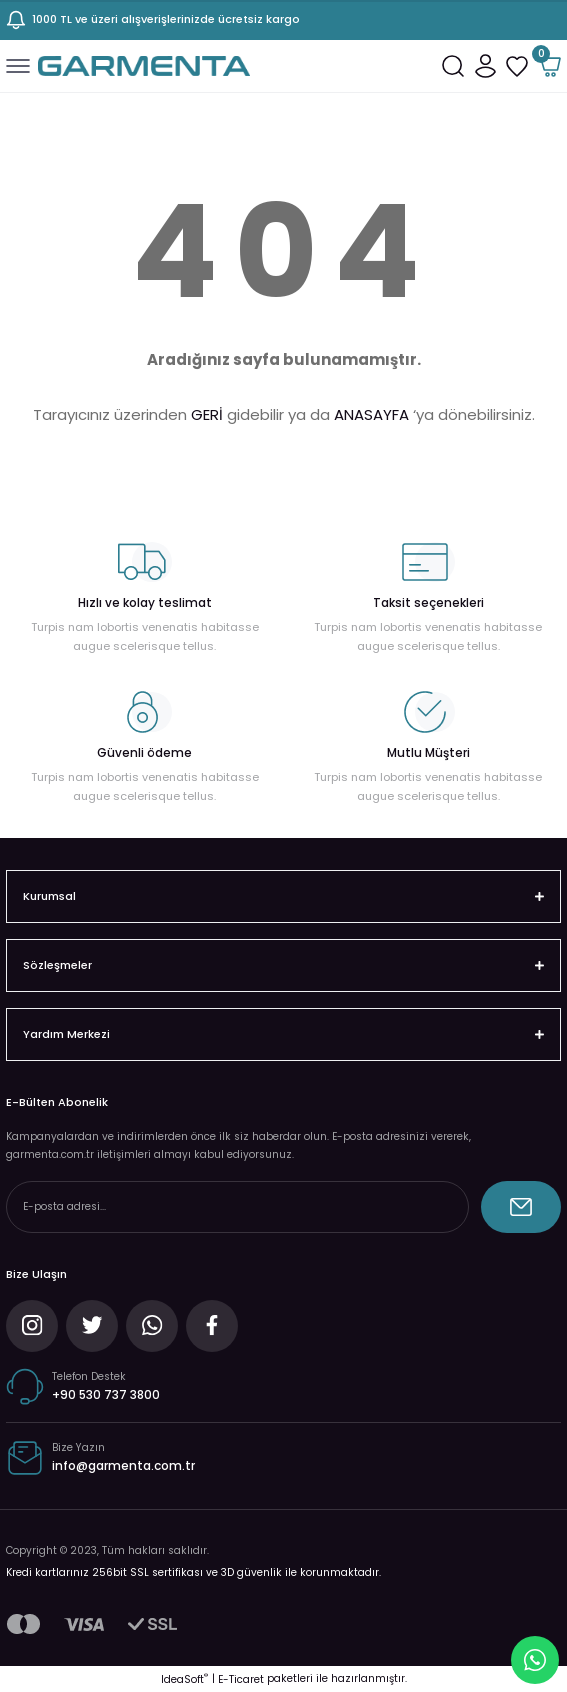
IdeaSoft (184, 1679)
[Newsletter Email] (237, 1207)
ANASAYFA (371, 414)
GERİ (207, 414)
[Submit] (521, 1207)
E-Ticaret (241, 1679)
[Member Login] (485, 66)
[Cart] (549, 66)
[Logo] (144, 65)
